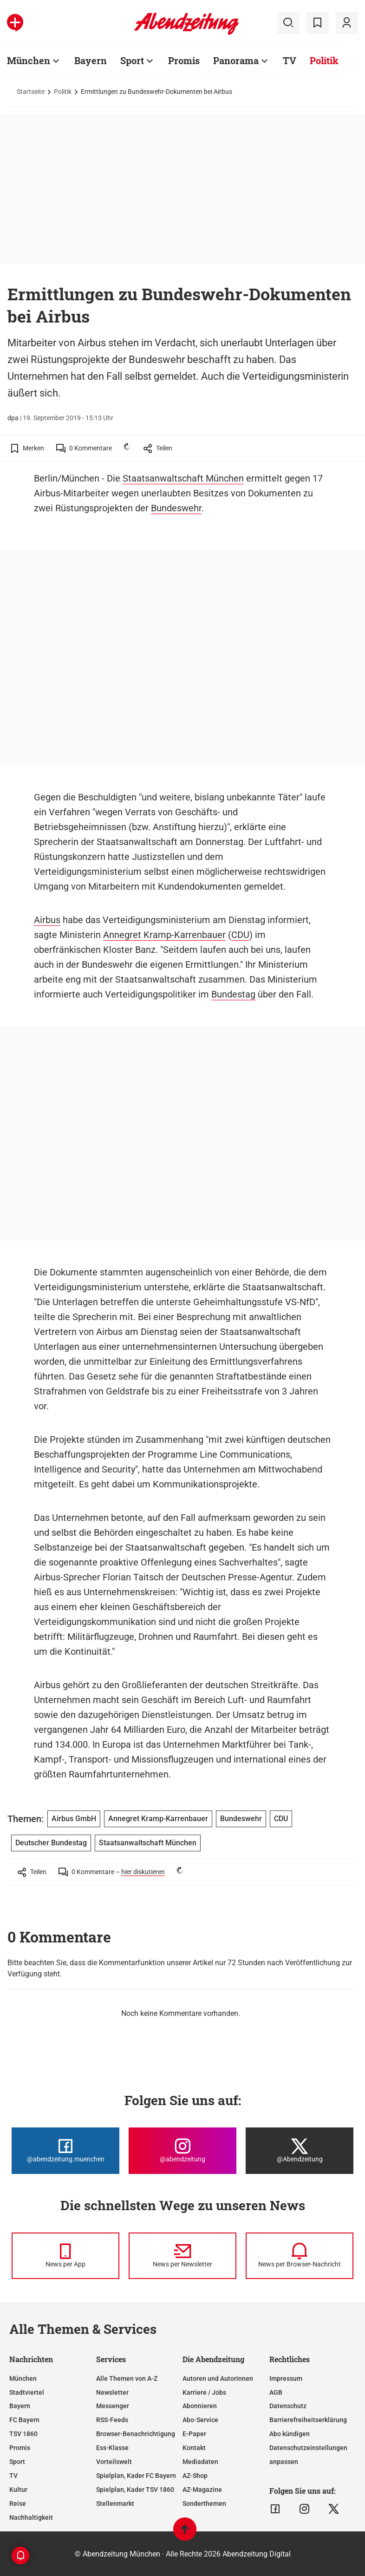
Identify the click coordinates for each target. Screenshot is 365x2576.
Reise (17, 2503)
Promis (19, 2447)
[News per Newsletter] (182, 2256)
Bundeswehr (176, 508)
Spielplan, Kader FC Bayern (136, 2475)
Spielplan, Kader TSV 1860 (135, 2489)
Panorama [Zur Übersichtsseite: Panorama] (236, 60)
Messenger (112, 2406)
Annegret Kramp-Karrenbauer (164, 934)
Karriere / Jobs (204, 2392)
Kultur (18, 2489)
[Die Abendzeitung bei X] (299, 2150)
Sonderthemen (204, 2503)
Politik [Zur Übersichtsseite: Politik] (324, 60)
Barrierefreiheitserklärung (308, 2420)
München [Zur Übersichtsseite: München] (28, 60)
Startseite (31, 91)
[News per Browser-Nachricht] (299, 2256)
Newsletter (112, 2392)
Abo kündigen (289, 2433)
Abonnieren (199, 2406)
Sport (17, 2461)
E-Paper (194, 2433)
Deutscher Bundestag (51, 1842)
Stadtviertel (26, 2392)
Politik (63, 91)
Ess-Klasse (112, 2447)
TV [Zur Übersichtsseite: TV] (289, 60)
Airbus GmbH (74, 1818)
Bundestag (233, 994)
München (23, 2378)
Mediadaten (200, 2461)
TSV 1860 (23, 2433)
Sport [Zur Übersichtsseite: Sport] (132, 60)
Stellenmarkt (115, 2503)
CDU (240, 934)
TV (13, 2475)
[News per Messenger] (65, 2256)
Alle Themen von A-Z (126, 2378)
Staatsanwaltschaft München (183, 478)
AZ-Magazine (202, 2489)
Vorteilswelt (114, 2461)
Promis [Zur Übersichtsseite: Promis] (184, 60)
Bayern (19, 2406)
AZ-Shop (195, 2475)
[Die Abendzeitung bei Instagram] (182, 2150)
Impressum (285, 2378)
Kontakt (194, 2447)
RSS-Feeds (112, 2420)
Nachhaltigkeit (31, 2517)
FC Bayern (24, 2420)
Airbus (47, 919)
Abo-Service (200, 2420)
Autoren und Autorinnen (217, 2378)
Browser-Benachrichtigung (135, 2433)
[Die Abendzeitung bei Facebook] (65, 2150)
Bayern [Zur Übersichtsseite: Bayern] (90, 60)
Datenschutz (287, 2406)
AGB (275, 2392)
